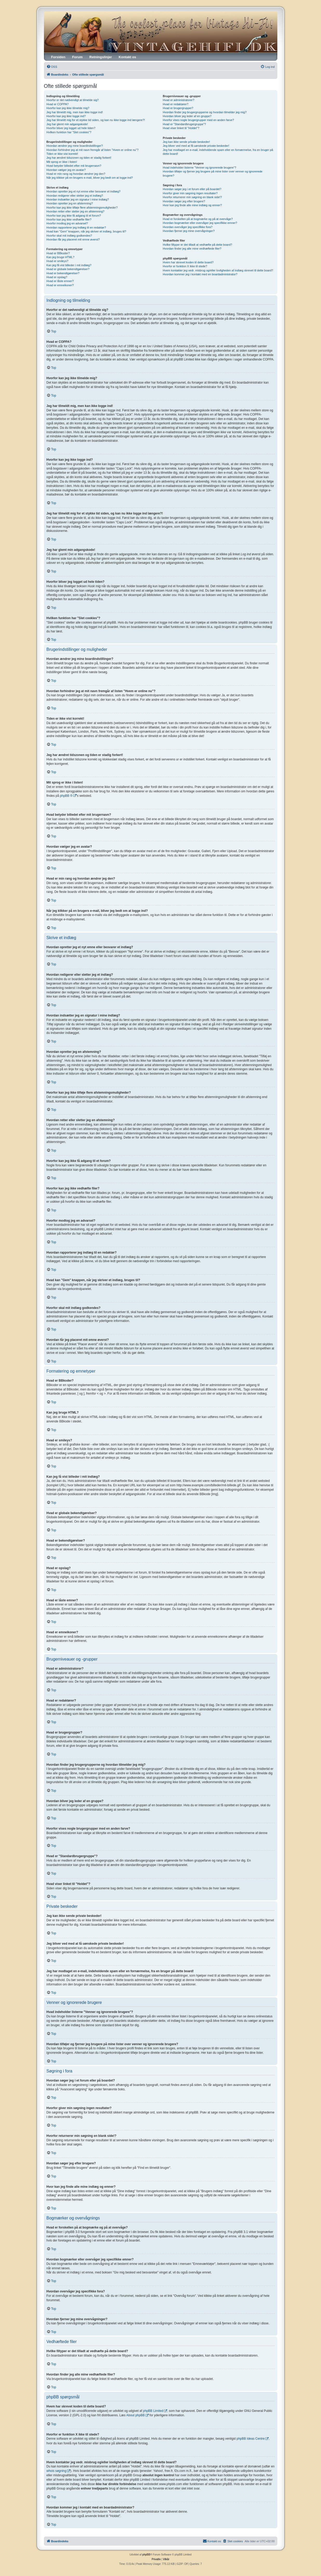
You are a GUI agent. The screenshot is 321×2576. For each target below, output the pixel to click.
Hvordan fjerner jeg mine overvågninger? (188, 230)
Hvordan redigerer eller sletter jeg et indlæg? (75, 195)
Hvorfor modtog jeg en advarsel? (67, 223)
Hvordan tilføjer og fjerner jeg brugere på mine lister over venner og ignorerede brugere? (212, 173)
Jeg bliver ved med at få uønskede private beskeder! (196, 145)
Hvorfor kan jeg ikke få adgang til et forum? (74, 215)
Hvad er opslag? (57, 277)
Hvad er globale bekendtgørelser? (68, 269)
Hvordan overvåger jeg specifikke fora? (187, 227)
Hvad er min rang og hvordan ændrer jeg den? (76, 173)
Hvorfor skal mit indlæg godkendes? (69, 235)
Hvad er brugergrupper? (178, 108)
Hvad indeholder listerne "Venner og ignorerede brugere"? (199, 167)
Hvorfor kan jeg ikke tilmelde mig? (68, 108)
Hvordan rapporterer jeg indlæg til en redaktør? (76, 227)
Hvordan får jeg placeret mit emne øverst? (73, 239)
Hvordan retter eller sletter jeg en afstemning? (75, 211)
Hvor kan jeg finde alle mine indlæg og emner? (192, 205)
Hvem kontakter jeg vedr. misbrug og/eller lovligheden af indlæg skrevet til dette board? (218, 270)
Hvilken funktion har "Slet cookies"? (69, 132)
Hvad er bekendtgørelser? (63, 273)
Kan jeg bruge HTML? (61, 257)
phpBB (146, 2554)
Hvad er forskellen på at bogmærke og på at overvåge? (198, 218)
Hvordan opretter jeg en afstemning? (70, 203)
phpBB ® (66, 796)
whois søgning (57, 2471)
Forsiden (58, 57)
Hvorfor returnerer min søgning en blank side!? (192, 197)
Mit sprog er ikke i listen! (62, 161)
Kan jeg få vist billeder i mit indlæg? (69, 265)
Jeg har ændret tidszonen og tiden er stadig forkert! (79, 157)
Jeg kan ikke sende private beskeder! (186, 141)
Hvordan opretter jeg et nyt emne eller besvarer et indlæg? (84, 191)
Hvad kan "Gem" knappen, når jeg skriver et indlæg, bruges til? (86, 231)
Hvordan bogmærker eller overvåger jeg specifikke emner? (200, 222)
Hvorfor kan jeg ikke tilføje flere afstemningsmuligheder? (82, 207)
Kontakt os (127, 57)
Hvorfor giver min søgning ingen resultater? (190, 193)
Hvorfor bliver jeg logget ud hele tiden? (71, 128)
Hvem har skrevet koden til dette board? (188, 262)
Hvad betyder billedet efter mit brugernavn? (74, 165)
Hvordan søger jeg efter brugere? (184, 201)
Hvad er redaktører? (175, 104)
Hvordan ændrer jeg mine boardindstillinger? (75, 145)
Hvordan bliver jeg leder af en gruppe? (187, 116)
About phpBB (135, 2415)
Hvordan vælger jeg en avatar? (66, 169)
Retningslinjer (100, 57)
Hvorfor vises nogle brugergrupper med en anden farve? (198, 120)
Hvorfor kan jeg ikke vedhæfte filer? (69, 219)
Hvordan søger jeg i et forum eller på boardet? (192, 189)
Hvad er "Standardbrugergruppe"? (184, 124)
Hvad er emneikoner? (60, 285)
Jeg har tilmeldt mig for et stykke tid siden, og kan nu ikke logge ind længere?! (96, 120)
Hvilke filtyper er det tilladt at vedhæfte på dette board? (197, 244)
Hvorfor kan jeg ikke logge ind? (66, 116)
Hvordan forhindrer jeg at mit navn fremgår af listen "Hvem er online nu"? (93, 149)
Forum (77, 57)
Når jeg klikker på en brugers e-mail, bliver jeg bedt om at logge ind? (90, 177)
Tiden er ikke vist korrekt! (62, 153)
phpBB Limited (153, 2411)
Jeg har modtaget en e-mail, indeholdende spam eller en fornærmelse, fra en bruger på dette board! (218, 151)
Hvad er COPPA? (58, 104)
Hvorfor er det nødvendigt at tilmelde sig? (73, 100)
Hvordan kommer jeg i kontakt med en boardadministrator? (200, 274)
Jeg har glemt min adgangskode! (67, 124)
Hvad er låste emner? (60, 281)
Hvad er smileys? (57, 261)
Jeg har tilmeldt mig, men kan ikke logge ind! (75, 112)
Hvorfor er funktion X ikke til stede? (185, 266)
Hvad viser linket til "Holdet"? (181, 128)
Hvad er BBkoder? (58, 253)
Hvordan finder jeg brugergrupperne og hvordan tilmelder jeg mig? (204, 112)
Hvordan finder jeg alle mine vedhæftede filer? (192, 248)
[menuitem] (52, 67)
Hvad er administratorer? (178, 100)
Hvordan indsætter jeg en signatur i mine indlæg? (78, 199)
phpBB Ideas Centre (251, 2438)
